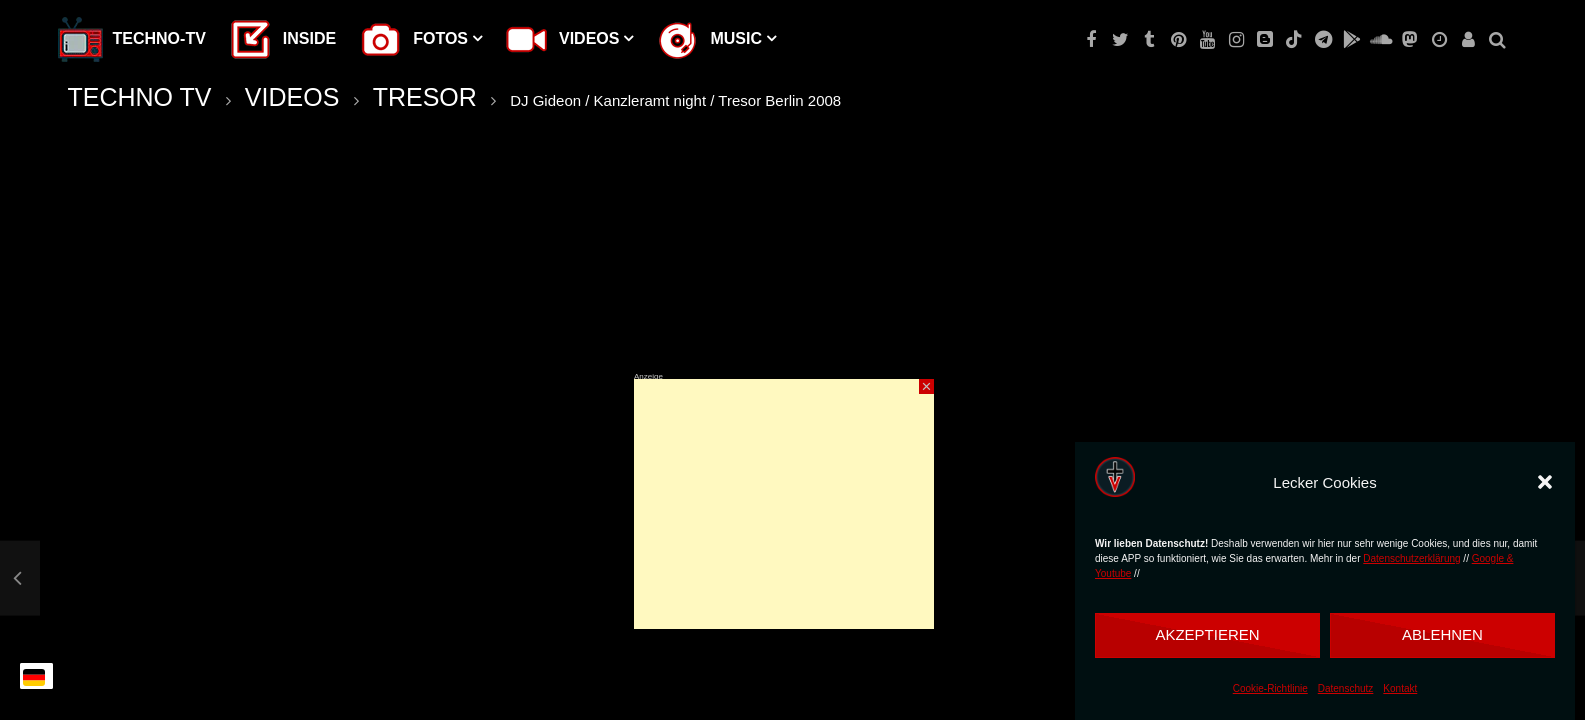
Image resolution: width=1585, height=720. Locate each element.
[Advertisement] (784, 504)
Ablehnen (1442, 634)
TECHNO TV (140, 97)
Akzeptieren (1207, 634)
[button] (1545, 482)
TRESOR (425, 97)
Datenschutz (1346, 688)
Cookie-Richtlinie (1270, 688)
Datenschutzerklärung (1411, 558)
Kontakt (1400, 688)
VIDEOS (292, 97)
